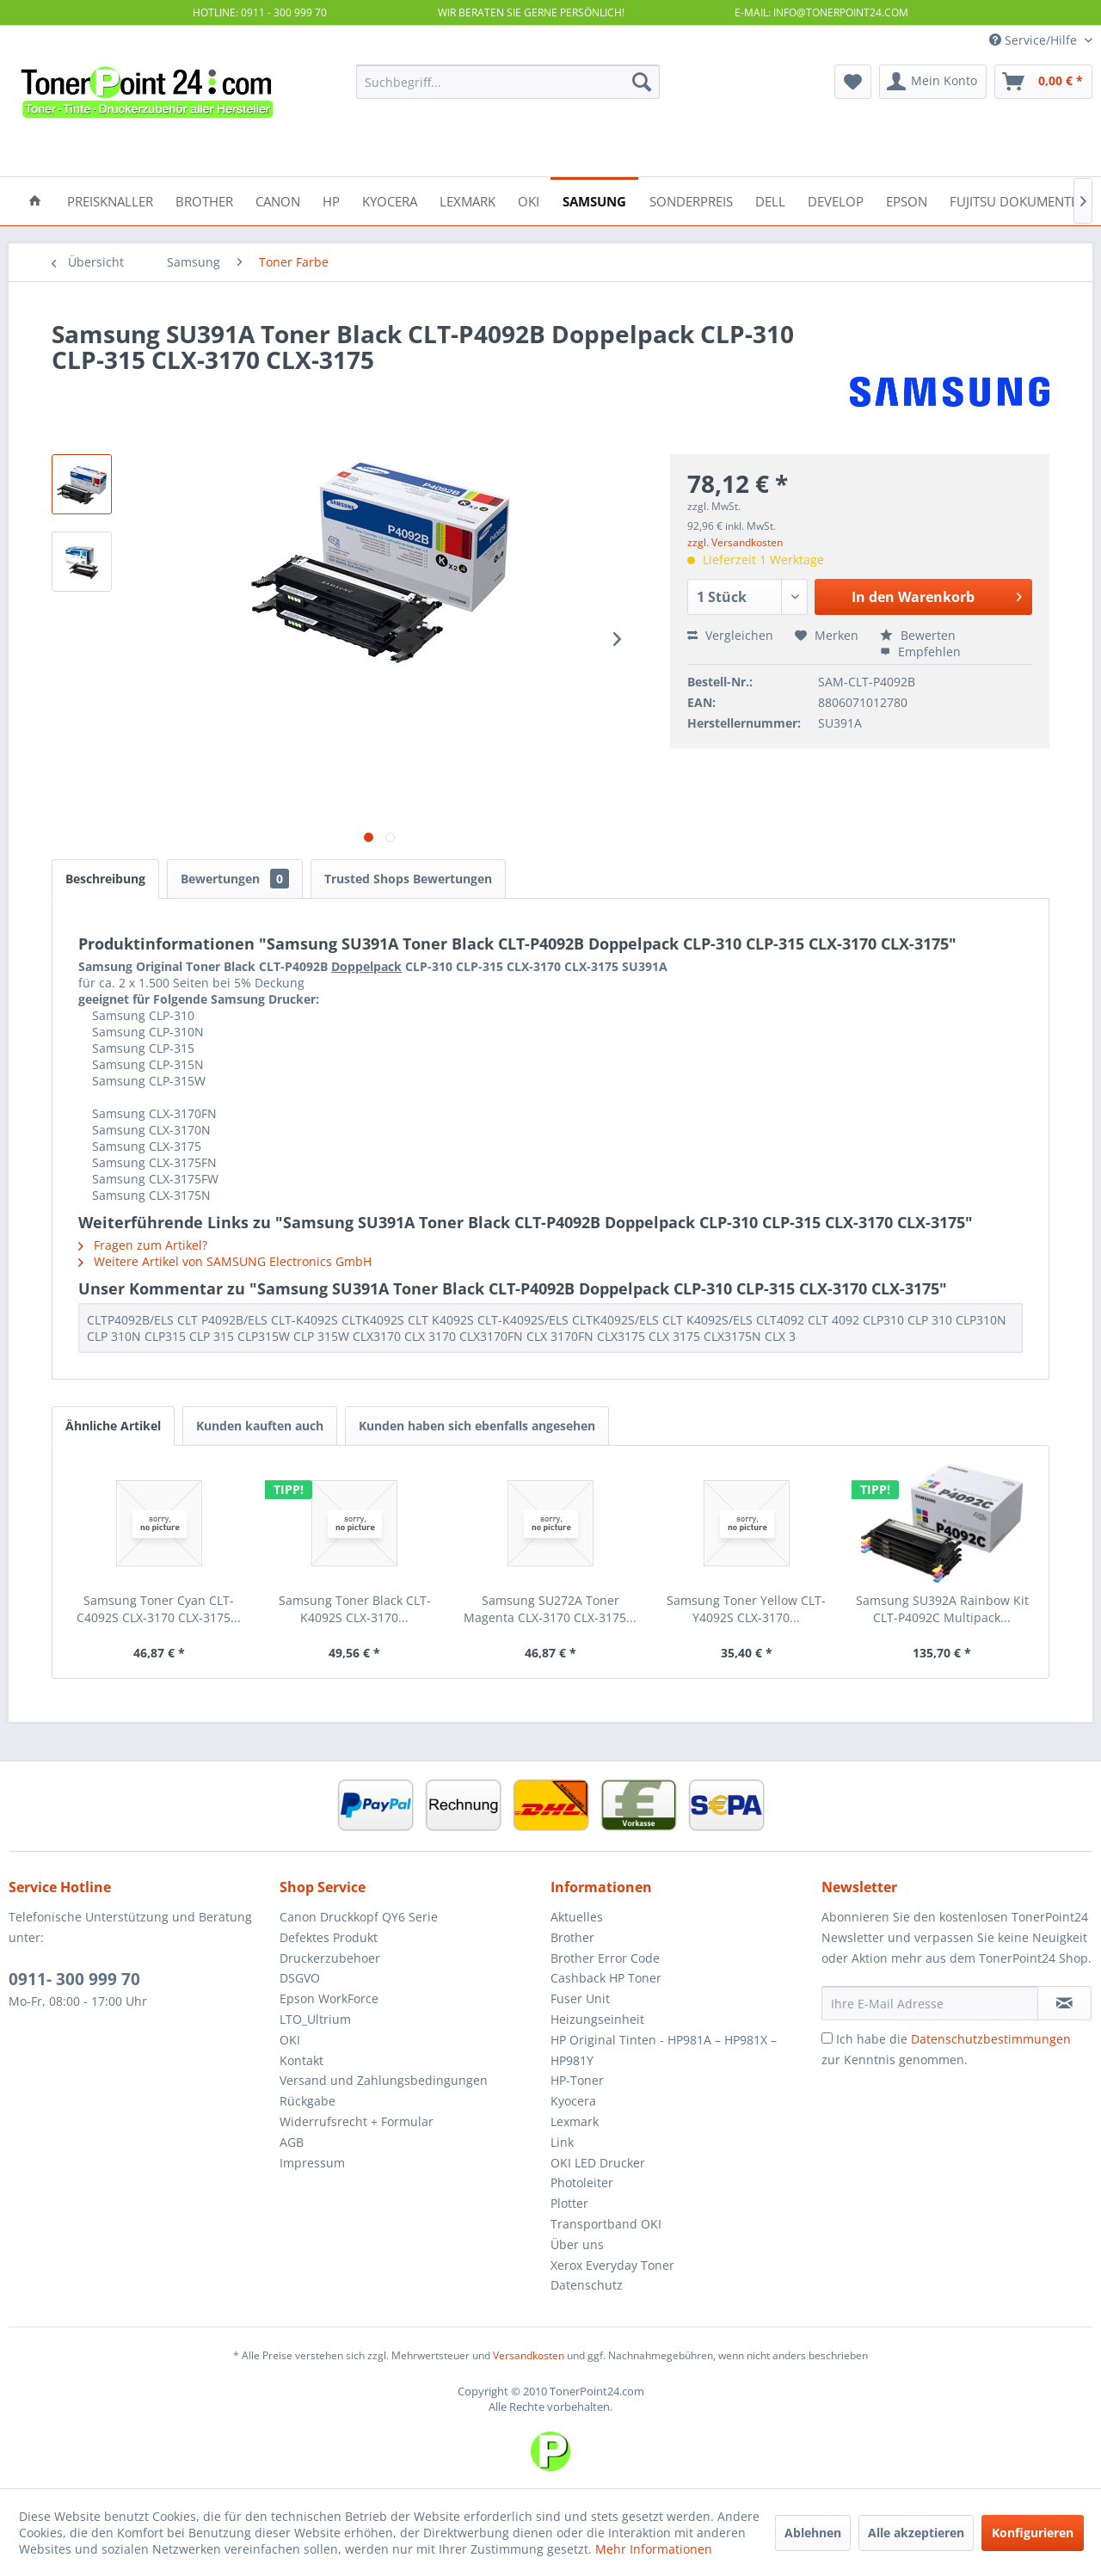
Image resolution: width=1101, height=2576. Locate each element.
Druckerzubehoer (330, 1958)
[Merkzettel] (852, 82)
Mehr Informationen (653, 2549)
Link (562, 2142)
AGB (292, 2142)
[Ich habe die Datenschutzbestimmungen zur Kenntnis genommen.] (827, 2038)
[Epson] (906, 200)
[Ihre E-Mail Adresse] (929, 2003)
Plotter (569, 2203)
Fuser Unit (580, 1998)
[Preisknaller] (110, 200)
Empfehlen (920, 651)
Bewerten (918, 635)
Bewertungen (235, 878)
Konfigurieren (1032, 2532)
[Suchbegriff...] (508, 82)
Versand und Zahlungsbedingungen (384, 2080)
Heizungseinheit (597, 2019)
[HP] (331, 200)
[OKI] (528, 200)
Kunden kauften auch (259, 1425)
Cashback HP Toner (605, 1978)
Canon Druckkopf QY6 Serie (359, 1917)
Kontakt (301, 2060)
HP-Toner (577, 2080)
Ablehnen (812, 2532)
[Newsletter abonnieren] (1064, 2003)
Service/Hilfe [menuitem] (1034, 40)
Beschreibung (105, 878)
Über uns (577, 2244)
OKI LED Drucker (597, 2163)
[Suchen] (642, 82)
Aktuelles (576, 1917)
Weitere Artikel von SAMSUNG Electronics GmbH (225, 1261)
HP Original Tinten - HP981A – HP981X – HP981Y (663, 2050)
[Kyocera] (389, 200)
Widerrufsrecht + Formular (357, 2121)
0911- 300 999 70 (74, 1979)
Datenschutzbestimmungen (991, 2039)
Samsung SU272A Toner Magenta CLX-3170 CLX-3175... (550, 1609)
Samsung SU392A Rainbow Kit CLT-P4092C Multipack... (942, 1609)
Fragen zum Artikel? (142, 1245)
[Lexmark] (467, 200)
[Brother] (204, 200)
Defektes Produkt (329, 1937)
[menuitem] (508, 82)
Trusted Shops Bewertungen (408, 878)
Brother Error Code (605, 1958)
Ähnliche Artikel (113, 1425)
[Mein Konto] (933, 82)
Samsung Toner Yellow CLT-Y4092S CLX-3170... (746, 1609)
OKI (290, 2040)
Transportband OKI (605, 2224)
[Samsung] (594, 200)
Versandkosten (528, 2355)
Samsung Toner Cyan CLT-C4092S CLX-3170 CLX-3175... (159, 1609)
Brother (572, 1937)
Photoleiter (581, 2182)
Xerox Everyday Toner (612, 2265)
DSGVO (300, 1978)
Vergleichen (730, 635)
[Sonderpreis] (691, 200)
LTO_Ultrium (315, 2019)
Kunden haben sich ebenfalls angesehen (477, 1425)
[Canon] (277, 200)
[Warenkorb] (1043, 82)
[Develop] (836, 200)
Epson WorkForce (329, 1998)
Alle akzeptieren (916, 2532)
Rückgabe (307, 2101)
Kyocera (573, 2101)
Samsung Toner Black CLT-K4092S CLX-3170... (355, 1609)
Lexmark (574, 2121)
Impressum (312, 2163)
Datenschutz (586, 2285)
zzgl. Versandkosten (735, 542)
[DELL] (770, 200)
